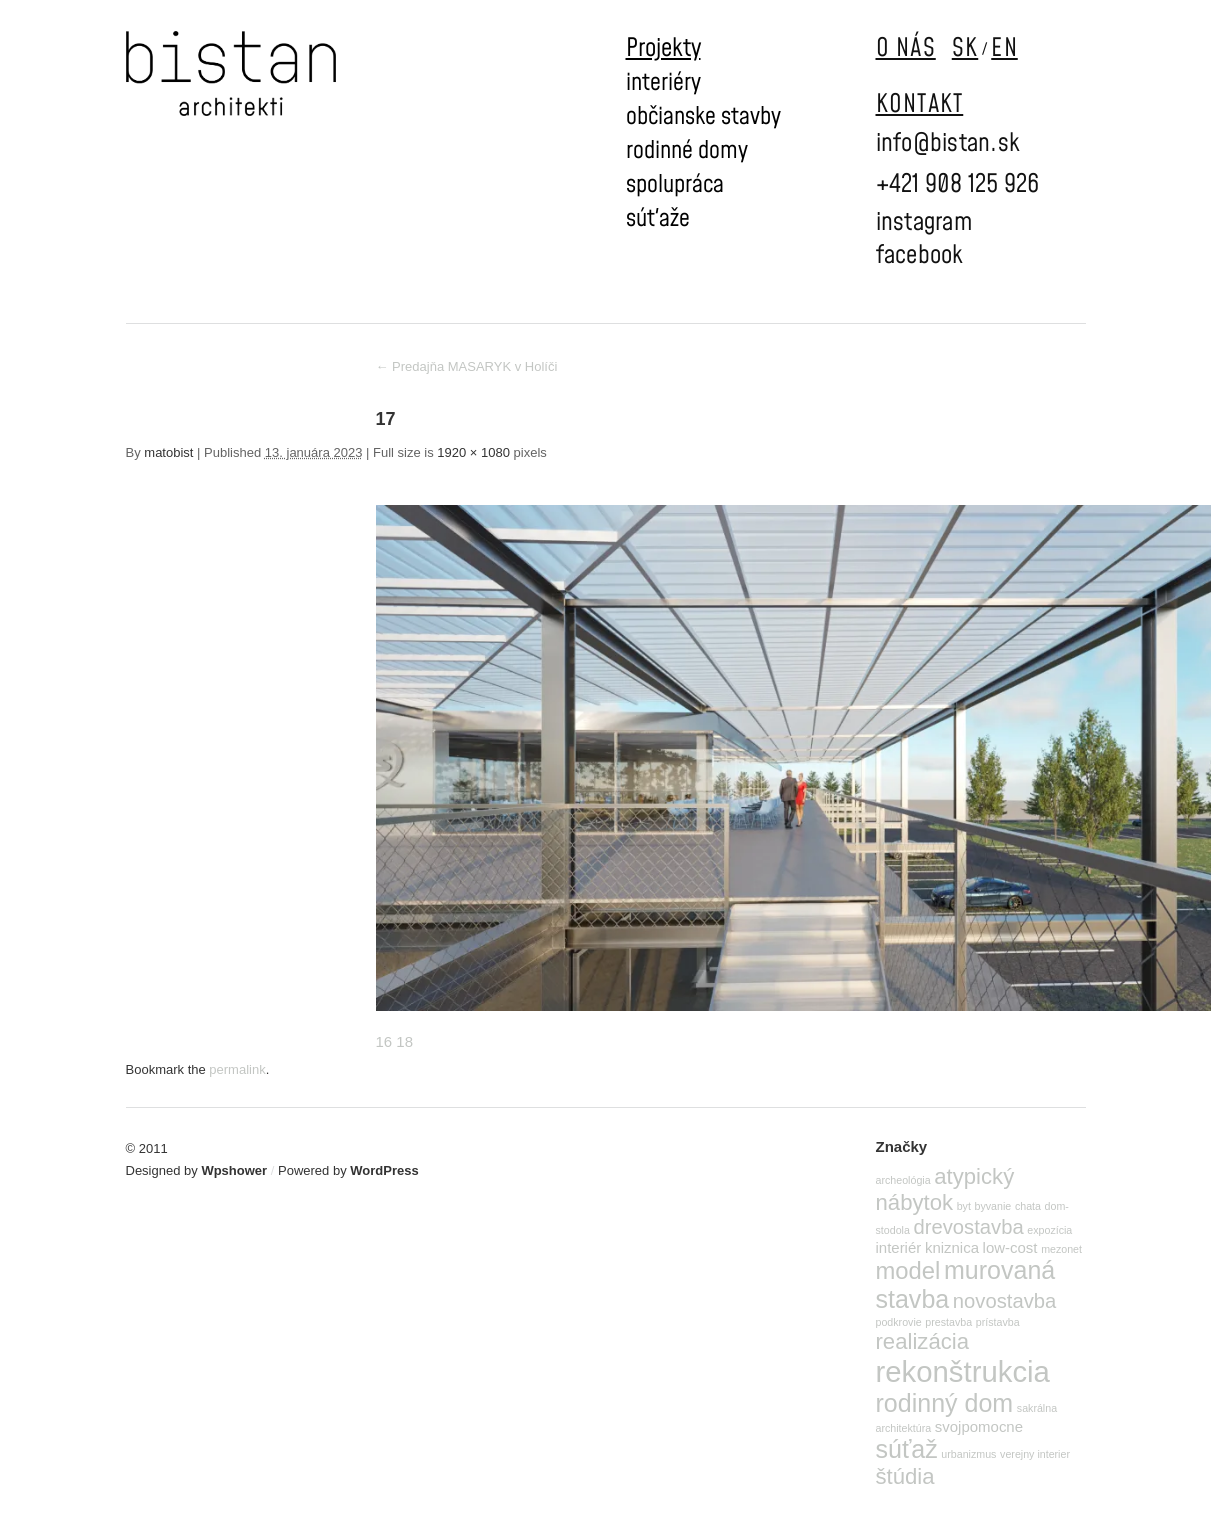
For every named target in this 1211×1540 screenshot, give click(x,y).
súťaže (658, 219)
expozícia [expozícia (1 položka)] (1049, 1230)
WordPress (384, 1170)
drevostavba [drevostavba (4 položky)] (969, 1227)
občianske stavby (703, 117)
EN (1004, 48)
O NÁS (906, 48)
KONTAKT (920, 104)
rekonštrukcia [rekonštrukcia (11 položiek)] (963, 1371)
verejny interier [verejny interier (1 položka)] (1035, 1454)
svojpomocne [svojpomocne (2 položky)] (979, 1426)
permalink (237, 1069)
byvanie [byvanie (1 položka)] (993, 1206)
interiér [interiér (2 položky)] (899, 1247)
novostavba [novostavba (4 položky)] (1004, 1301)
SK (965, 48)
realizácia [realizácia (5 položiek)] (923, 1341)
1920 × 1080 (473, 452)
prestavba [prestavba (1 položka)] (948, 1322)
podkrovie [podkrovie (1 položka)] (899, 1322)
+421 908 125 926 (958, 184)
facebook (920, 255)
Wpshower (234, 1170)
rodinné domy (687, 151)
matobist (168, 452)
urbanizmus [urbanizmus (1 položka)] (968, 1454)
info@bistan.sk (948, 143)
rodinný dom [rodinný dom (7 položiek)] (945, 1403)
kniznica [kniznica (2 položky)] (952, 1247)
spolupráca (675, 185)
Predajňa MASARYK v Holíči (467, 366)
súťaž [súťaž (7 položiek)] (907, 1449)
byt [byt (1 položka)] (964, 1206)
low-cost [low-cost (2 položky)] (1010, 1247)
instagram (924, 222)
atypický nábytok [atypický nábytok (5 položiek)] (945, 1189)
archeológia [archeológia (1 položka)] (903, 1180)
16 (384, 1041)
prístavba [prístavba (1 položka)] (998, 1322)
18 (404, 1041)
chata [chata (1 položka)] (1028, 1206)
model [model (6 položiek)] (908, 1270)
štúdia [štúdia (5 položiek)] (905, 1476)
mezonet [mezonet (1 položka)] (1061, 1249)
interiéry (663, 83)
